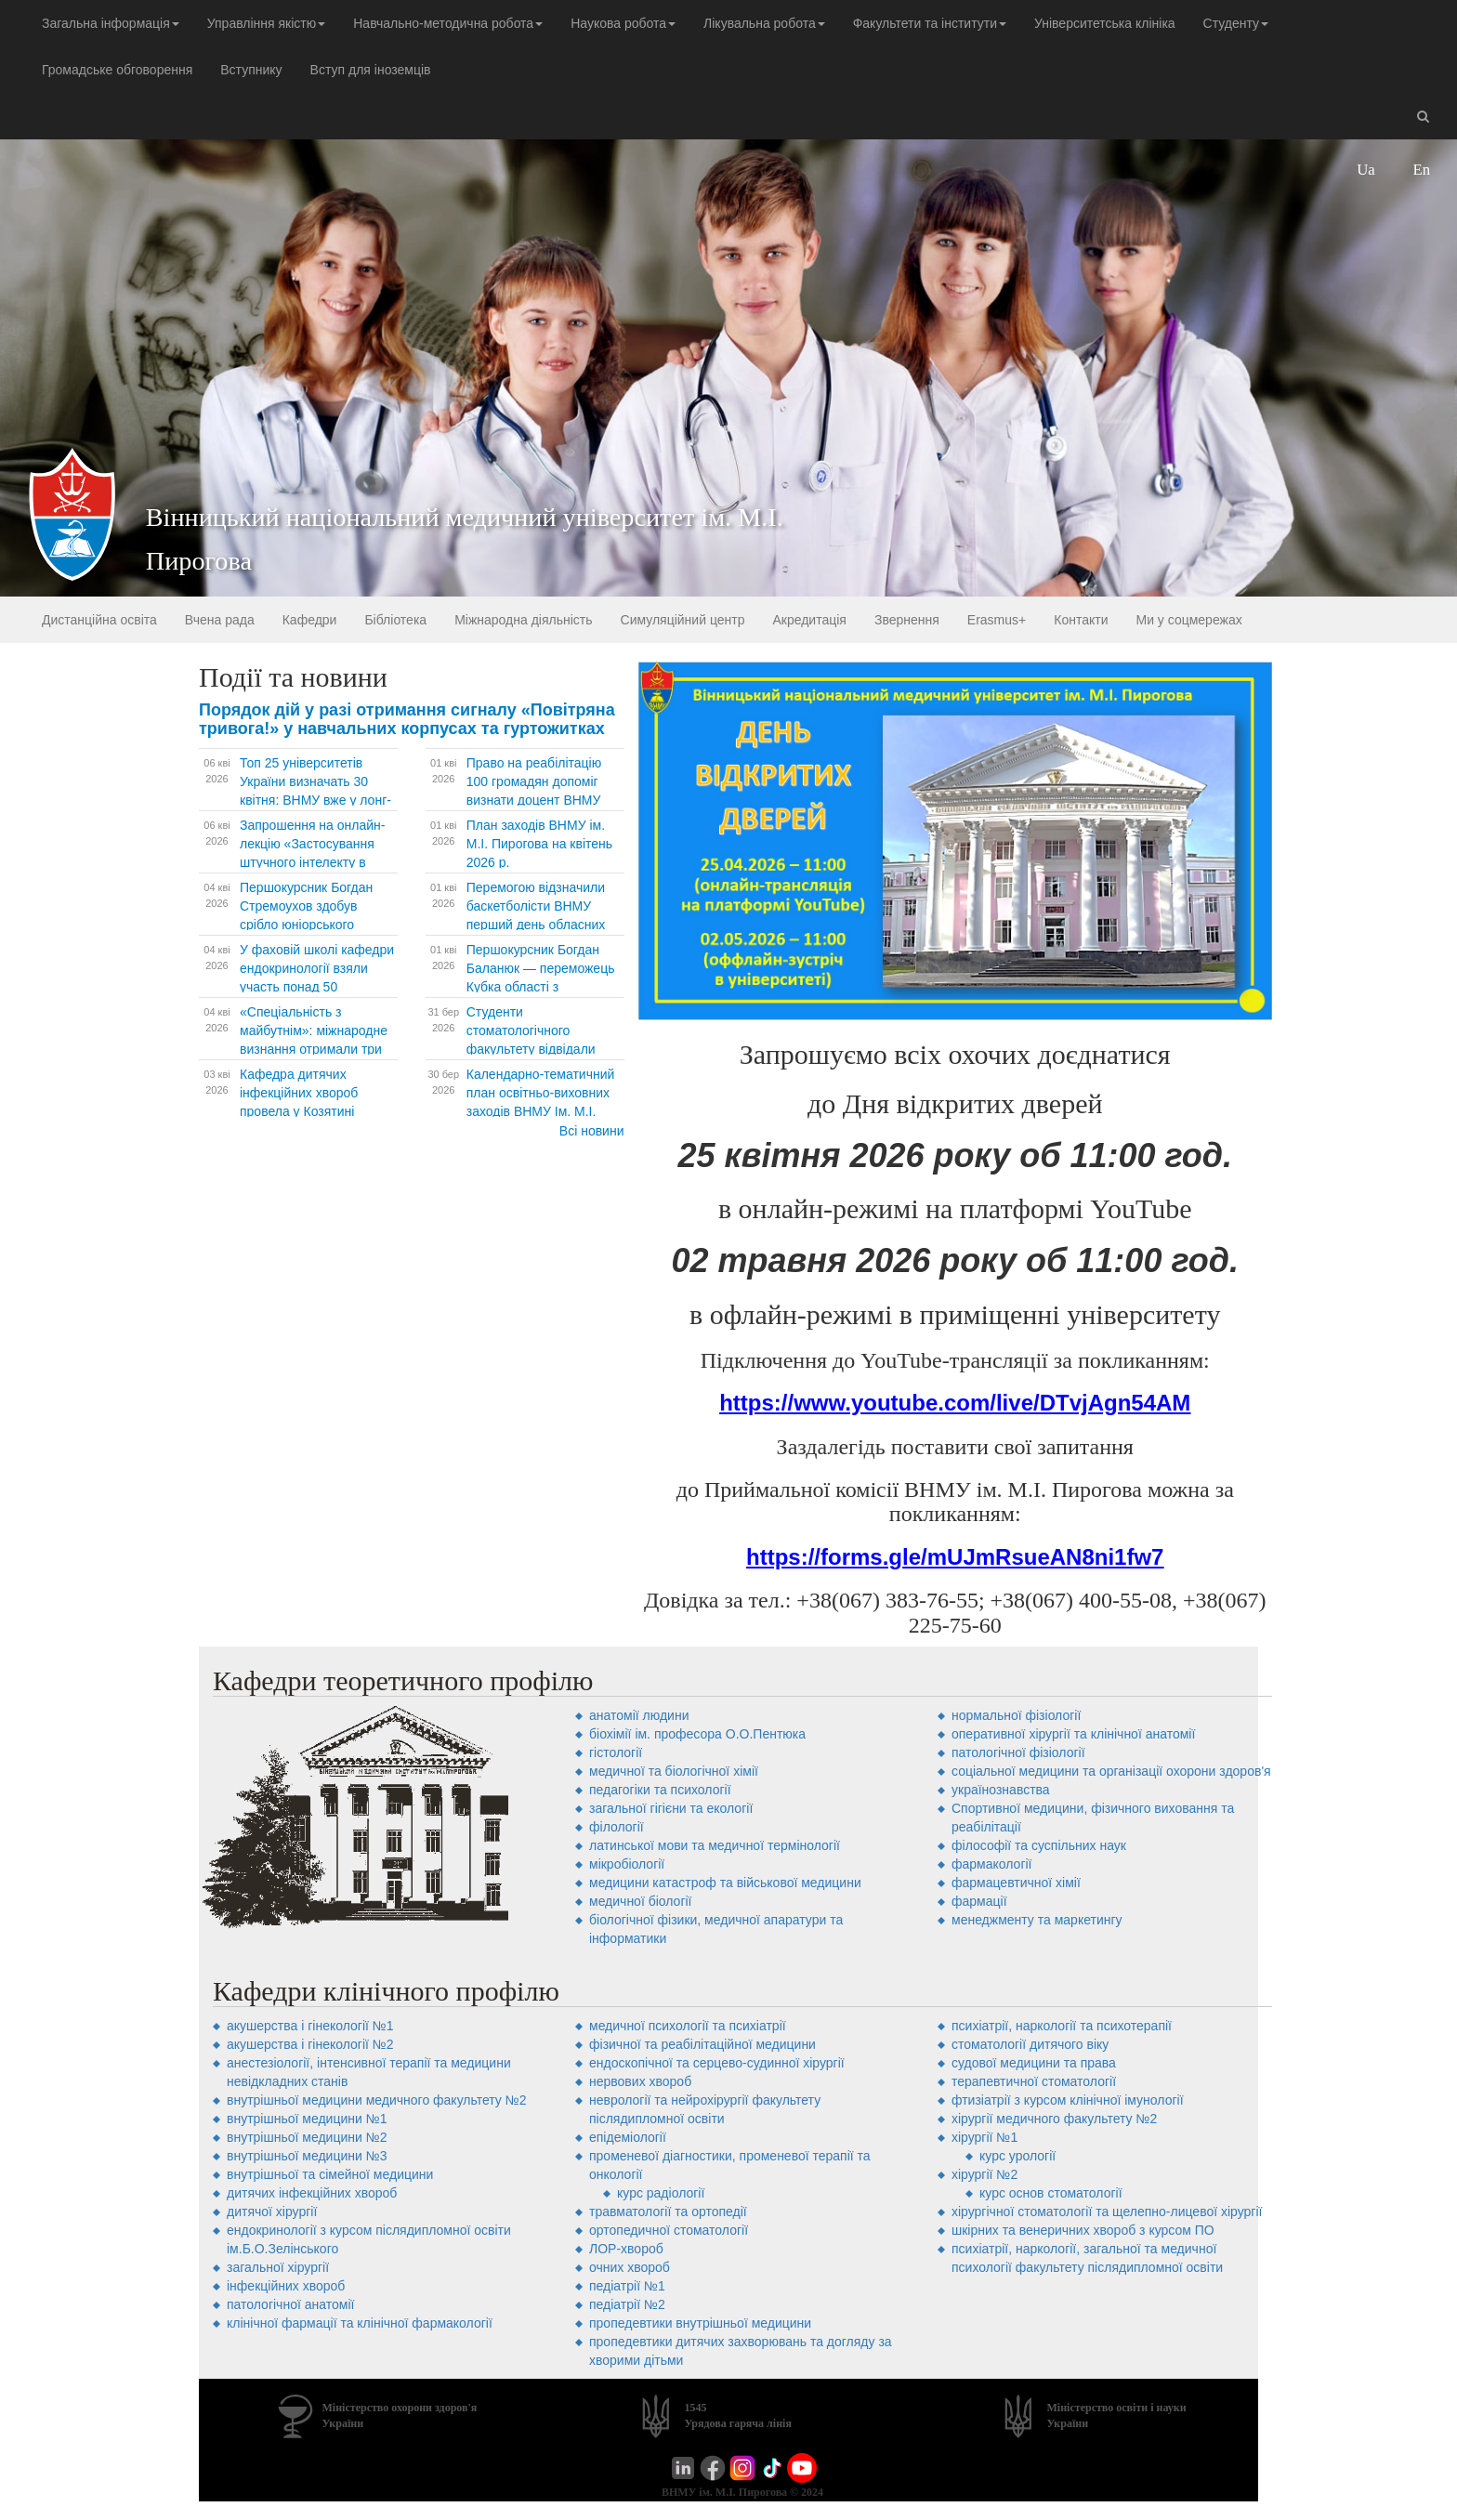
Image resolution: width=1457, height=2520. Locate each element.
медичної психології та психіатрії (687, 2025)
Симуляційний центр (683, 619)
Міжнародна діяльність (523, 619)
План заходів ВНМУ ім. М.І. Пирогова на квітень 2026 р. (539, 844)
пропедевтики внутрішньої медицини (700, 2323)
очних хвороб (629, 2267)
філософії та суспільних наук (1039, 1845)
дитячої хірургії (272, 2211)
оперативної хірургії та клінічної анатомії (1073, 1733)
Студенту (1235, 23)
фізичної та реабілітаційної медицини (702, 2044)
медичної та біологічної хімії (673, 1771)
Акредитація (809, 619)
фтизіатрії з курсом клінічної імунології (1068, 2100)
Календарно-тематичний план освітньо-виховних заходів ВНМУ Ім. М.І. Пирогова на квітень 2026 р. (543, 1111)
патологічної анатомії (290, 2304)
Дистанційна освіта (99, 619)
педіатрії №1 (627, 2285)
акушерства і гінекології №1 (310, 2025)
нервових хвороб (640, 2081)
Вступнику (251, 69)
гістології (615, 1752)
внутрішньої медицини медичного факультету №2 (377, 2100)
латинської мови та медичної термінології (714, 1845)
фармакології (991, 1864)
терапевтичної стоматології (1034, 2081)
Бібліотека (395, 619)
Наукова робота (623, 23)
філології (616, 1826)
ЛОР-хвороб (626, 2248)
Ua (1366, 169)
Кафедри (309, 619)
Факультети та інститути (929, 23)
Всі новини (591, 1130)
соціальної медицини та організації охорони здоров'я (1111, 1771)
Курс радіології (660, 2192)
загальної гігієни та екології (671, 1808)
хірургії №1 (984, 2137)
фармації (979, 1901)
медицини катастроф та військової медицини (725, 1882)
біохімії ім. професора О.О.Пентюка (697, 1733)
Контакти (1081, 619)
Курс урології (1017, 2155)
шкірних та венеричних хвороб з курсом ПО (1083, 2230)
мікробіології (626, 1864)
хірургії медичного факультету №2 (1054, 2118)
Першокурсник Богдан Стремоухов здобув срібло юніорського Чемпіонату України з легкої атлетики (306, 924)
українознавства (1001, 1789)
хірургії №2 (984, 2174)
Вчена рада (220, 619)
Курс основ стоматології (1050, 2192)
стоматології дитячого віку (1030, 2044)
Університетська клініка (1104, 23)
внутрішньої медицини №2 (307, 2137)
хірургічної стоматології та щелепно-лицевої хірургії (1107, 2211)
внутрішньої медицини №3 (307, 2155)
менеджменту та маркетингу (1037, 1919)
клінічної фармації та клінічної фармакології (359, 2323)
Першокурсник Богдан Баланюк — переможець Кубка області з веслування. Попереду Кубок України (540, 986)
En (1422, 169)
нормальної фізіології (1016, 1715)
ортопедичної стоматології (668, 2230)
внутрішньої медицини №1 (307, 2118)
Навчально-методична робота (448, 23)
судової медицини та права (1034, 2062)
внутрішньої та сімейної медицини (330, 2174)
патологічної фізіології (1018, 1752)
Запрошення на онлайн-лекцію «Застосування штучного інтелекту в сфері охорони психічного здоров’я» (317, 862)
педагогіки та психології (660, 1789)
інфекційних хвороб (286, 2285)
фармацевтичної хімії (1016, 1882)
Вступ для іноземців (370, 69)
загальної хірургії (278, 2267)
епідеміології (627, 2137)
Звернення (906, 619)
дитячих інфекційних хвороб (312, 2192)
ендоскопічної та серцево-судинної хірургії (717, 2062)
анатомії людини (639, 1715)
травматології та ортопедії (668, 2211)
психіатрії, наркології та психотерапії (1062, 2025)
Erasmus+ (996, 619)
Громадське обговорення (117, 69)
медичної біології (640, 1901)
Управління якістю (266, 23)
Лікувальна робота (764, 23)
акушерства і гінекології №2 (310, 2044)
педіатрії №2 (627, 2304)
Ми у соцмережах (1188, 619)
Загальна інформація (110, 23)
